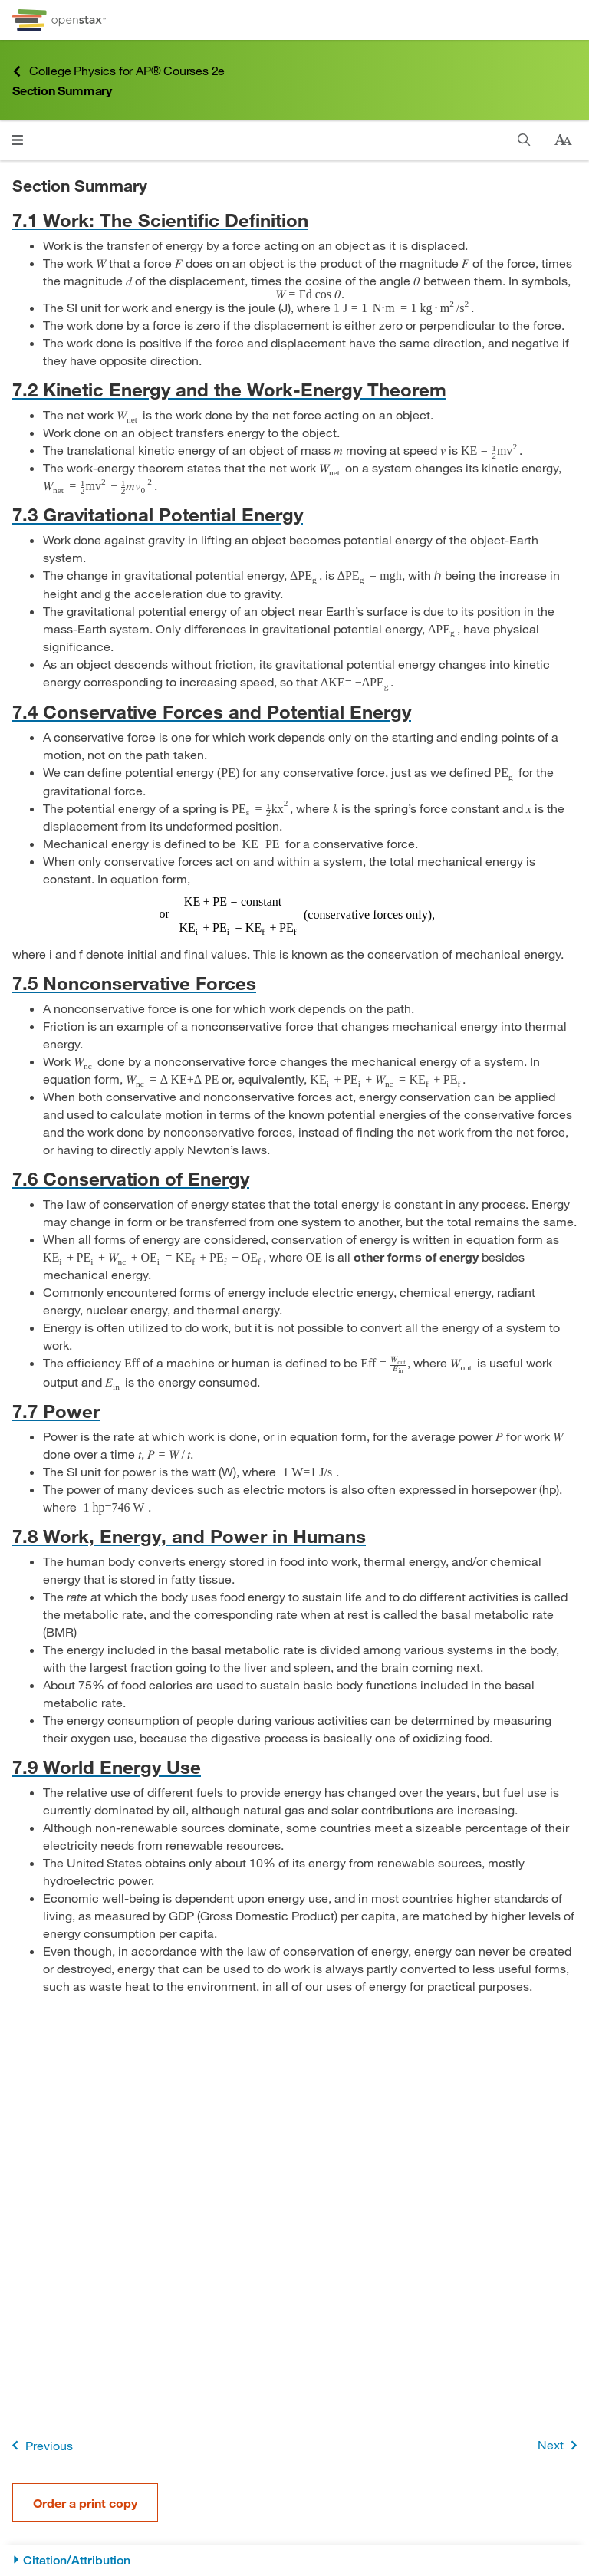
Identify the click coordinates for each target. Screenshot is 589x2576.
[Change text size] (562, 140)
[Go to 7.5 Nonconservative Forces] (294, 983)
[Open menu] (17, 140)
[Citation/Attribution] (294, 2560)
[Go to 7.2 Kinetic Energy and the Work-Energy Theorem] (294, 389)
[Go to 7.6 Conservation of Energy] (294, 1178)
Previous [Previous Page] (39, 2445)
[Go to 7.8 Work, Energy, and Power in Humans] (294, 1536)
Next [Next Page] (560, 2445)
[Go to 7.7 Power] (294, 1411)
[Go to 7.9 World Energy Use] (294, 1766)
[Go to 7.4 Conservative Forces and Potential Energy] (294, 711)
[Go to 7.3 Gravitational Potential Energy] (294, 514)
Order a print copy (85, 2502)
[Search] (524, 140)
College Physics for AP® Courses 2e (118, 71)
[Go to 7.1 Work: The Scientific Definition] (294, 220)
